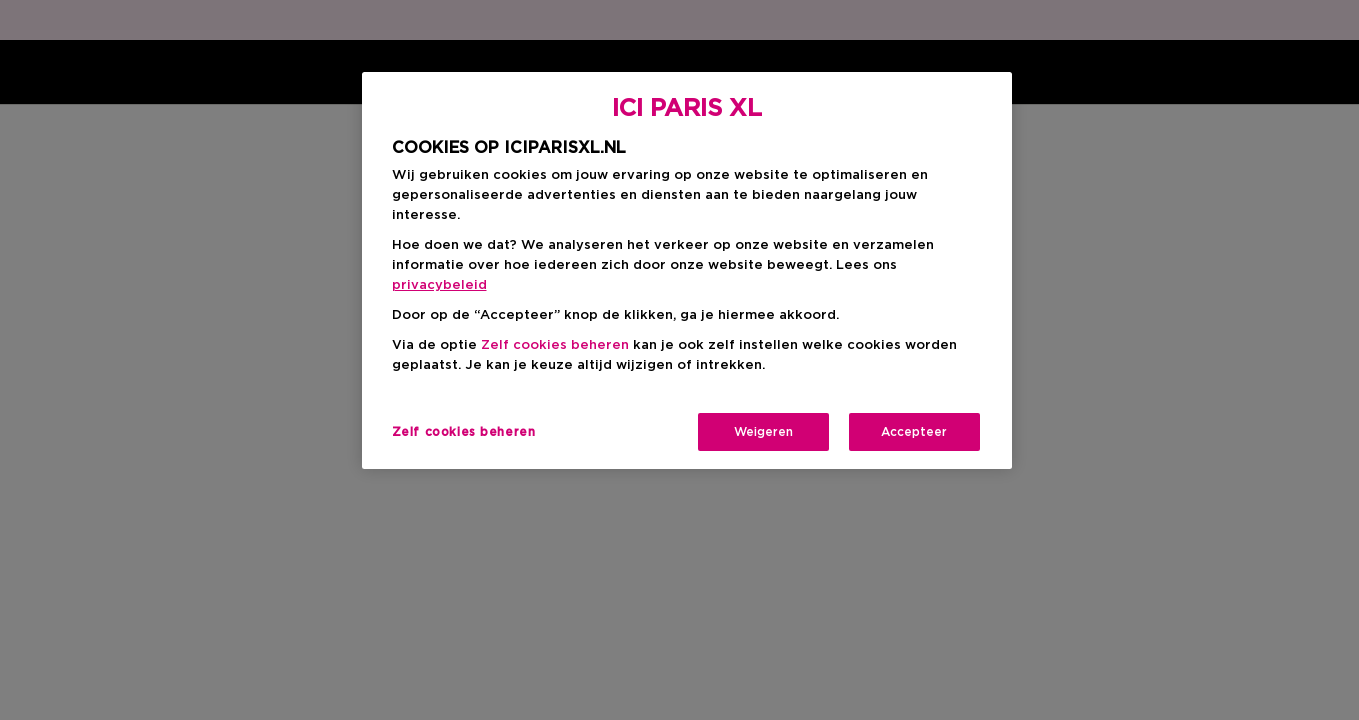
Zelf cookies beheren (555, 345)
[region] (687, 270)
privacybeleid (439, 285)
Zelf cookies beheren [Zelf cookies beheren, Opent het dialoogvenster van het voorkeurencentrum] (464, 432)
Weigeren (763, 432)
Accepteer (914, 432)
